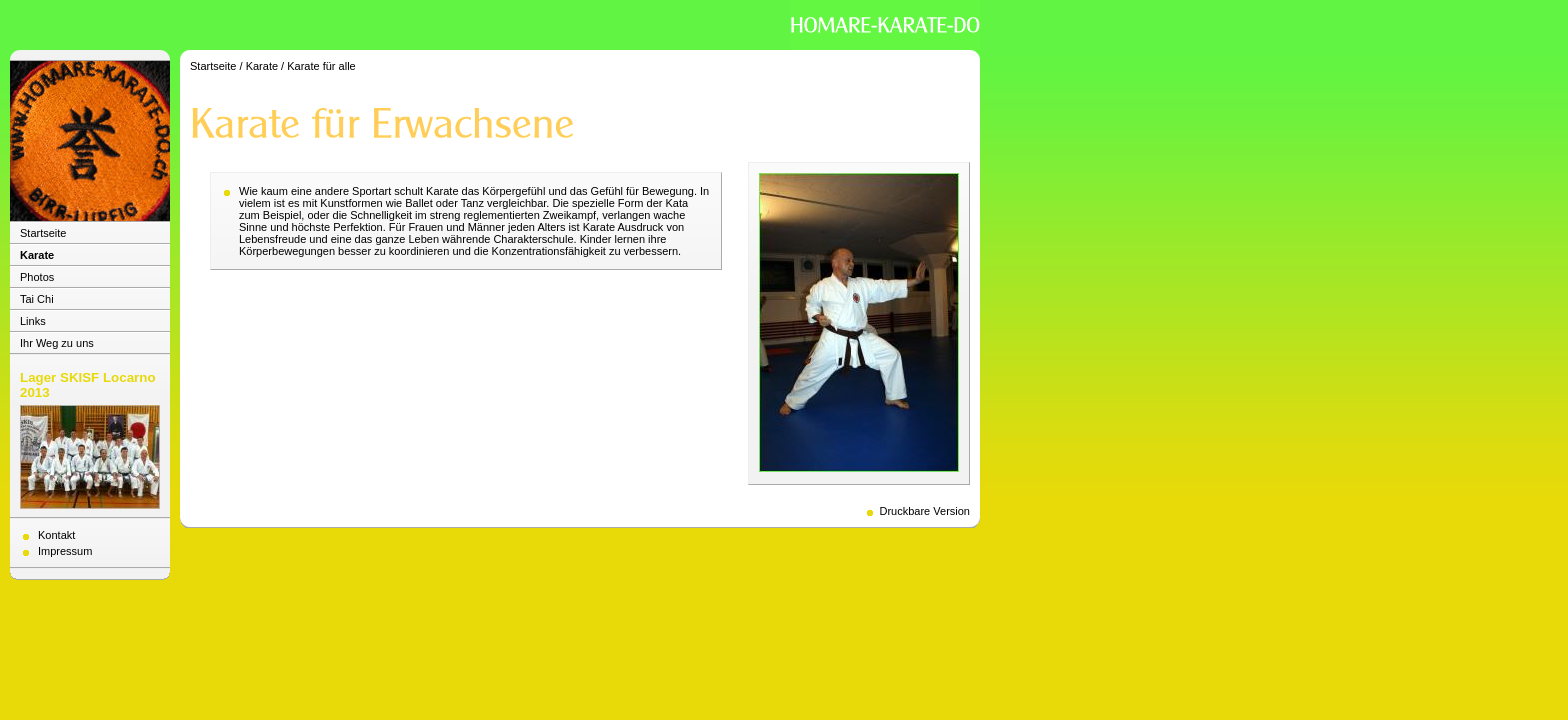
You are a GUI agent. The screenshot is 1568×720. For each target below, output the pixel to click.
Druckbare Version (925, 511)
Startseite (43, 233)
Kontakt (56, 535)
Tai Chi (37, 299)
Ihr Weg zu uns (57, 343)
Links (33, 321)
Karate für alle (321, 66)
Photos (37, 277)
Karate (37, 255)
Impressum (65, 551)
